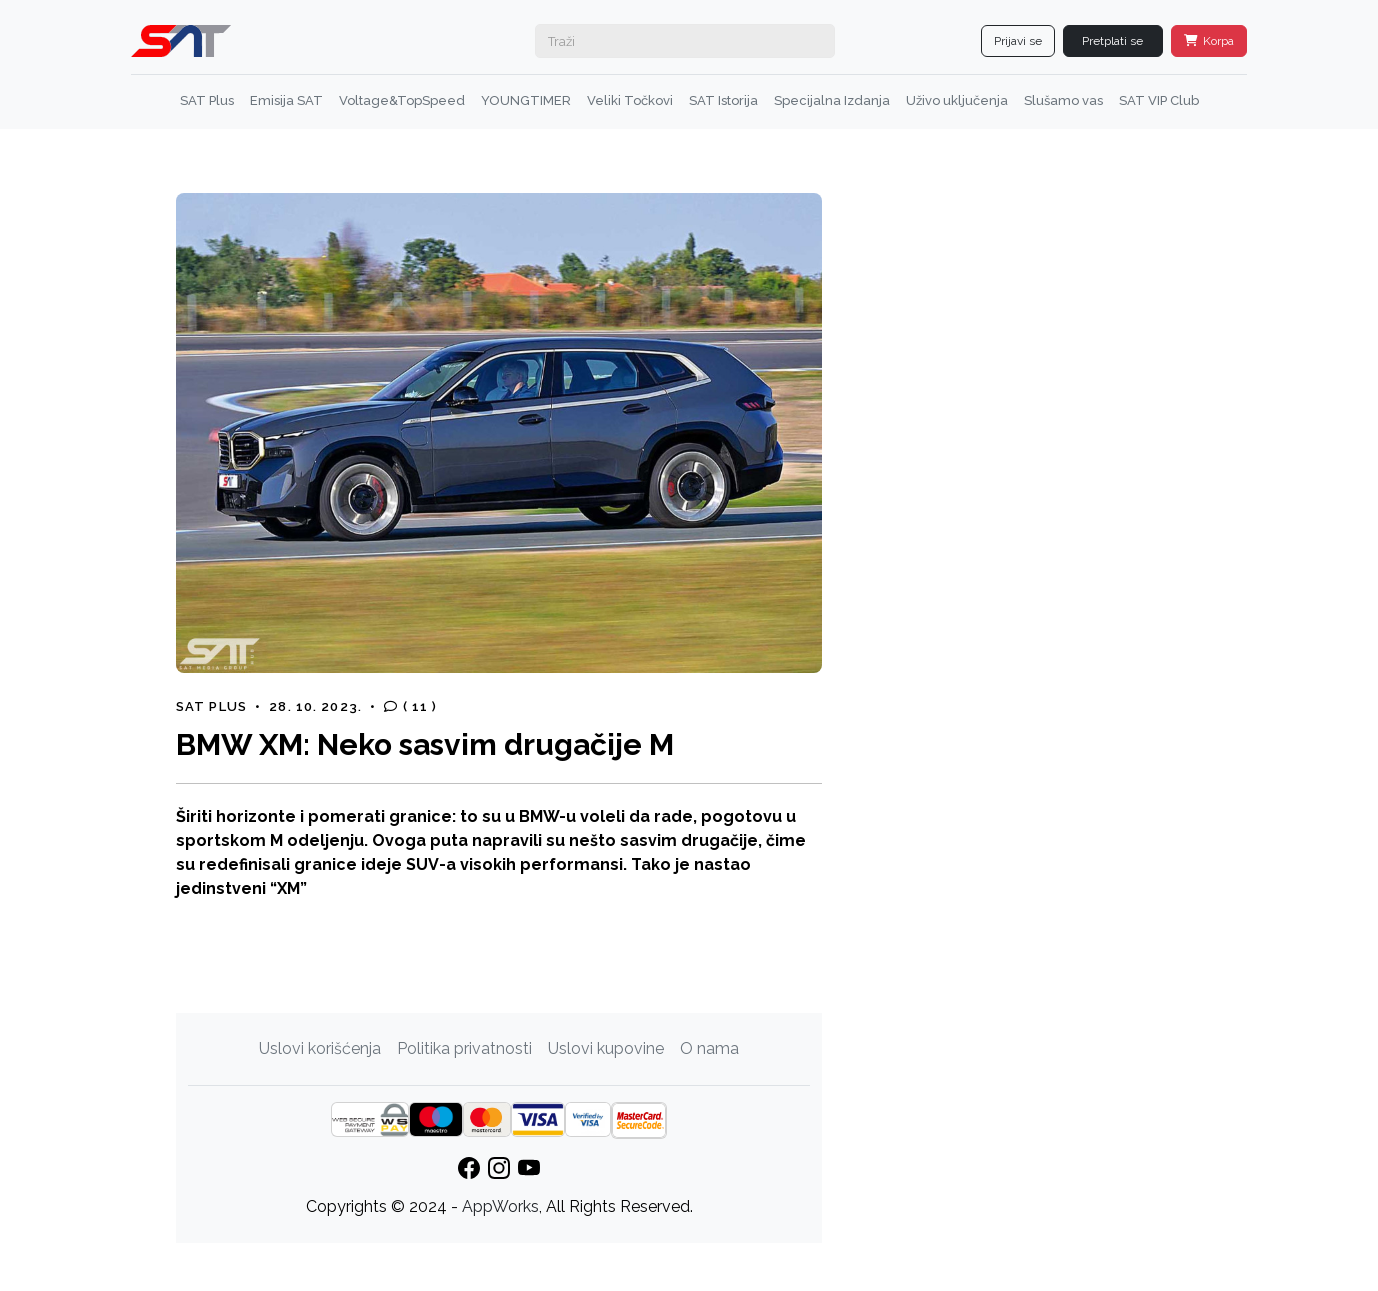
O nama (709, 1048)
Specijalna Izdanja (832, 100)
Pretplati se (1112, 41)
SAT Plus (207, 100)
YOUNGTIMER (526, 100)
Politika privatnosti (464, 1048)
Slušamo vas (1063, 100)
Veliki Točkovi (630, 100)
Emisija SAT (286, 100)
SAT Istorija (723, 100)
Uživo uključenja (957, 100)
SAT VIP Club (1159, 100)
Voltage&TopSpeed (402, 100)
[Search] (685, 41)
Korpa (1209, 41)
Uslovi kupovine (606, 1048)
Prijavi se (1018, 41)
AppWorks (500, 1206)
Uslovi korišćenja (320, 1048)
